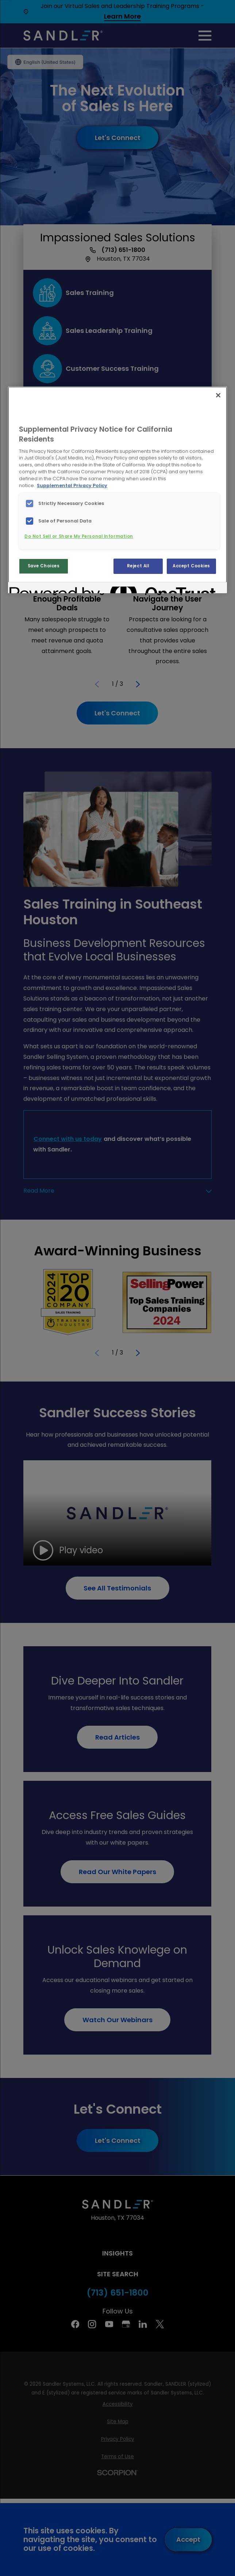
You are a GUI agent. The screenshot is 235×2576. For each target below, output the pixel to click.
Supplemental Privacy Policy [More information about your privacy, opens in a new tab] (72, 485)
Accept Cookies (191, 566)
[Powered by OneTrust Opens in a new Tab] (35, 588)
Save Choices (44, 566)
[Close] (218, 395)
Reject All (138, 566)
